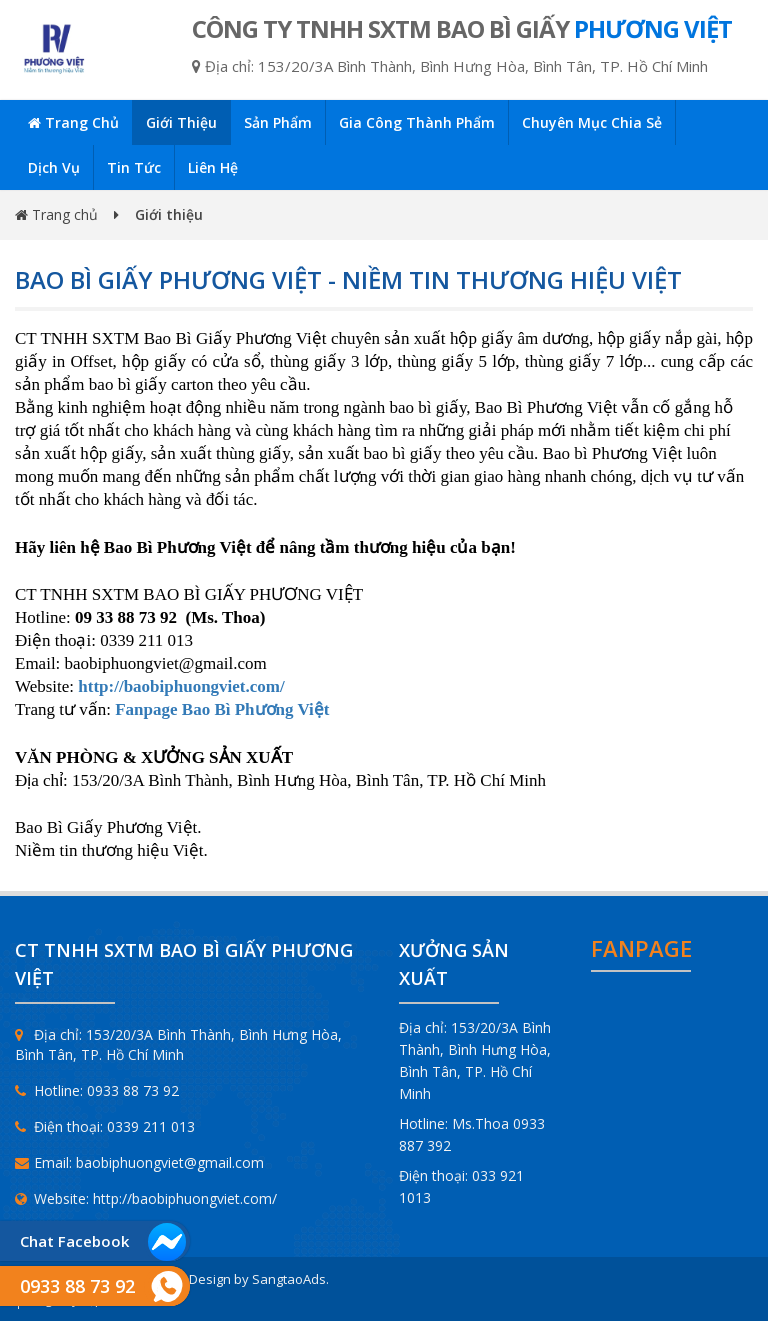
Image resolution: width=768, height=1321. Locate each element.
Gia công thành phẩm (417, 122)
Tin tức (134, 167)
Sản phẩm (278, 122)
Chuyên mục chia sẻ (592, 122)
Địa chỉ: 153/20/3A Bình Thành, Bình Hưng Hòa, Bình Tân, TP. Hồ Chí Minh (178, 1044)
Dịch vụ (54, 167)
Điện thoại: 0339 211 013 (105, 1126)
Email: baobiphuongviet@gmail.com (139, 1162)
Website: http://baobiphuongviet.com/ (146, 1198)
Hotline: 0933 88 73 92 (97, 1090)
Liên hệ (213, 167)
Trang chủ (73, 122)
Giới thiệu (181, 122)
